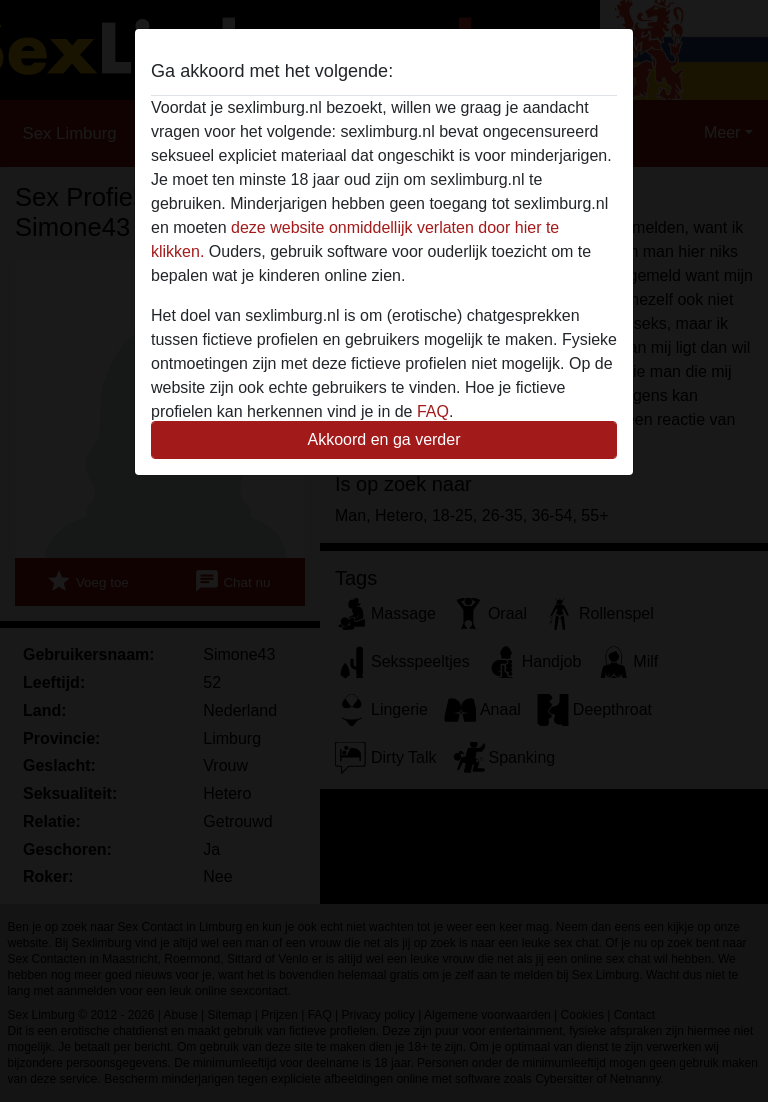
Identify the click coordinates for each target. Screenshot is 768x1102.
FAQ (433, 411)
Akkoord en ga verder (384, 439)
